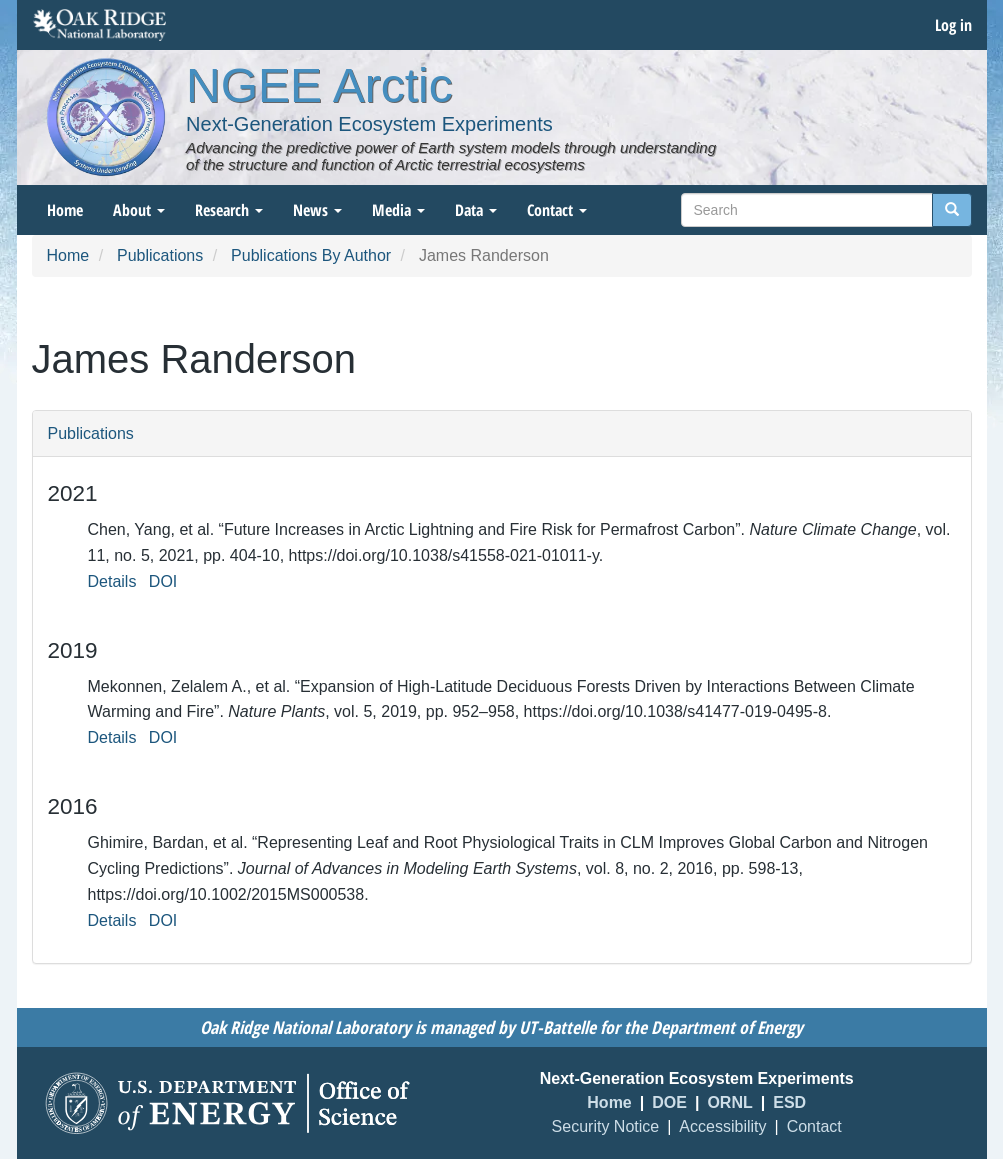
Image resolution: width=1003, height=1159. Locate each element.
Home (65, 210)
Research (229, 210)
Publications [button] (91, 433)
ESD (789, 1102)
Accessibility (722, 1126)
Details (112, 581)
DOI (163, 581)
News (317, 210)
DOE (669, 1102)
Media (398, 210)
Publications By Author (311, 255)
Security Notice (606, 1126)
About (139, 210)
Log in (953, 25)
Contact (557, 210)
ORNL (729, 1102)
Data (476, 210)
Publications (160, 255)
